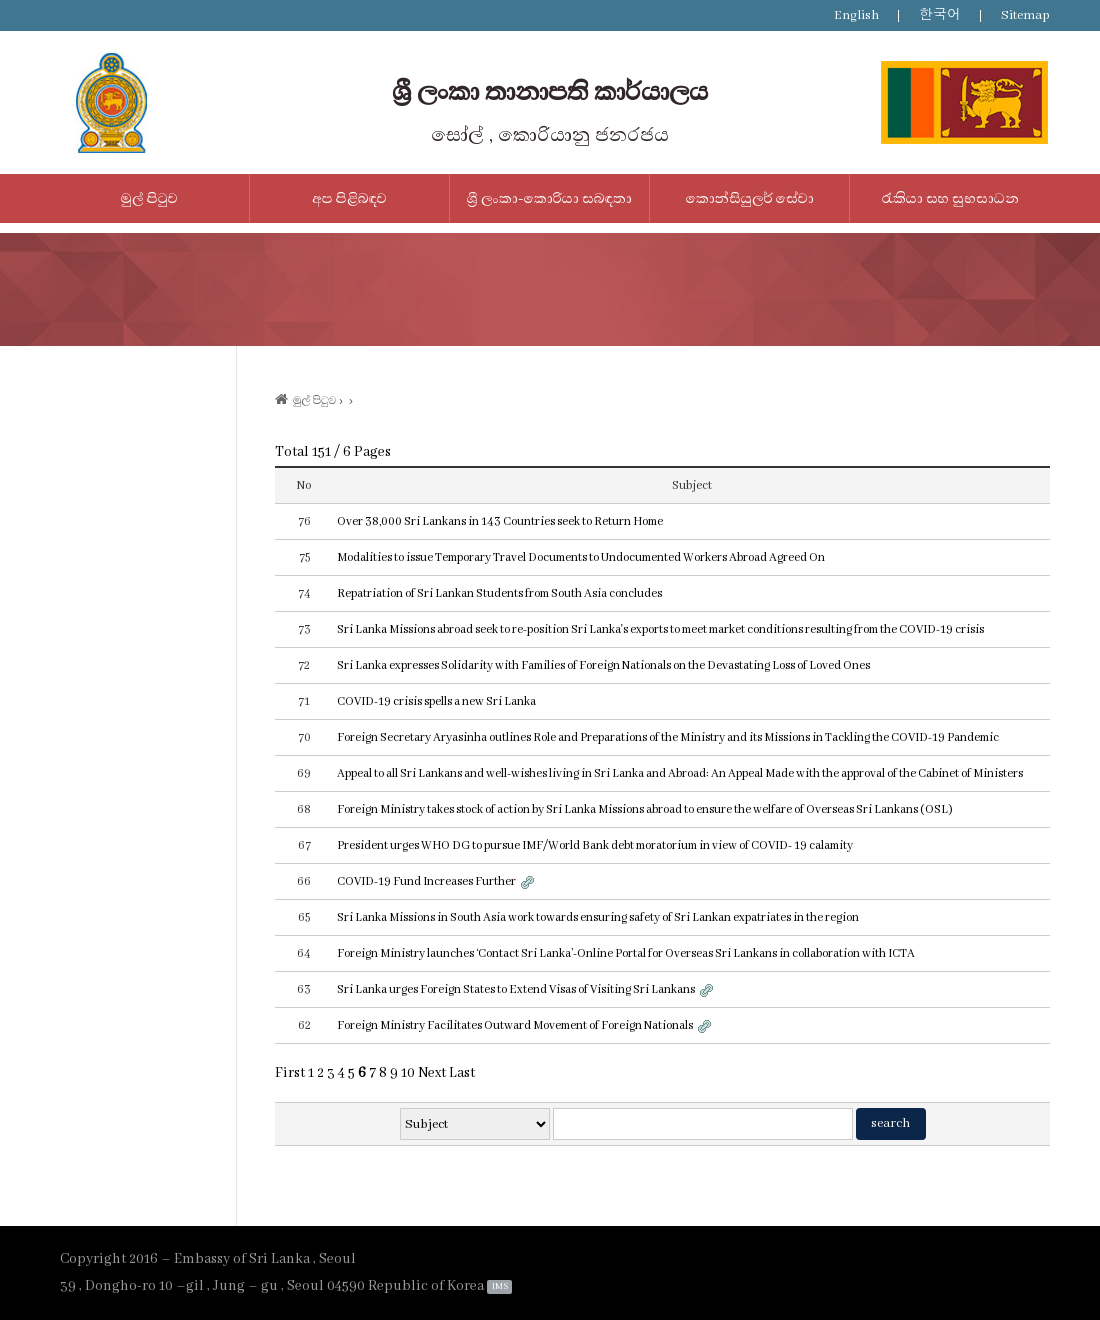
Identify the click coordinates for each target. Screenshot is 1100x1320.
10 (408, 1073)
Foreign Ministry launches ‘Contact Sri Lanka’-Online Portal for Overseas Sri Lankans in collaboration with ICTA (626, 953)
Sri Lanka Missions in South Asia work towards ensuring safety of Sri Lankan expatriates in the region (598, 917)
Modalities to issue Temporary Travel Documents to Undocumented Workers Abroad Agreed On (581, 557)
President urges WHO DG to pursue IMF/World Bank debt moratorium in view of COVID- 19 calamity (595, 845)
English (856, 15)
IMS (500, 1286)
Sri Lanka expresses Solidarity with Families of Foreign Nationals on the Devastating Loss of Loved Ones (603, 665)
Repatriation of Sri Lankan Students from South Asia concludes (499, 593)
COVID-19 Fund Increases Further (426, 881)
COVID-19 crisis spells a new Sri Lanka (436, 701)
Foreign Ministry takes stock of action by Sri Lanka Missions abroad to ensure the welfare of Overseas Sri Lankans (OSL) (645, 809)
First (290, 1073)
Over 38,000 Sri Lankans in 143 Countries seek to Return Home (500, 521)
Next (432, 1073)
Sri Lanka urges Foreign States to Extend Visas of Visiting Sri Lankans (516, 989)
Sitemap (1025, 15)
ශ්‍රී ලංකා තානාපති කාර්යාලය (550, 92)
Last (462, 1073)
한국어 (940, 15)
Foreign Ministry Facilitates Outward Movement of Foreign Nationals (515, 1025)
